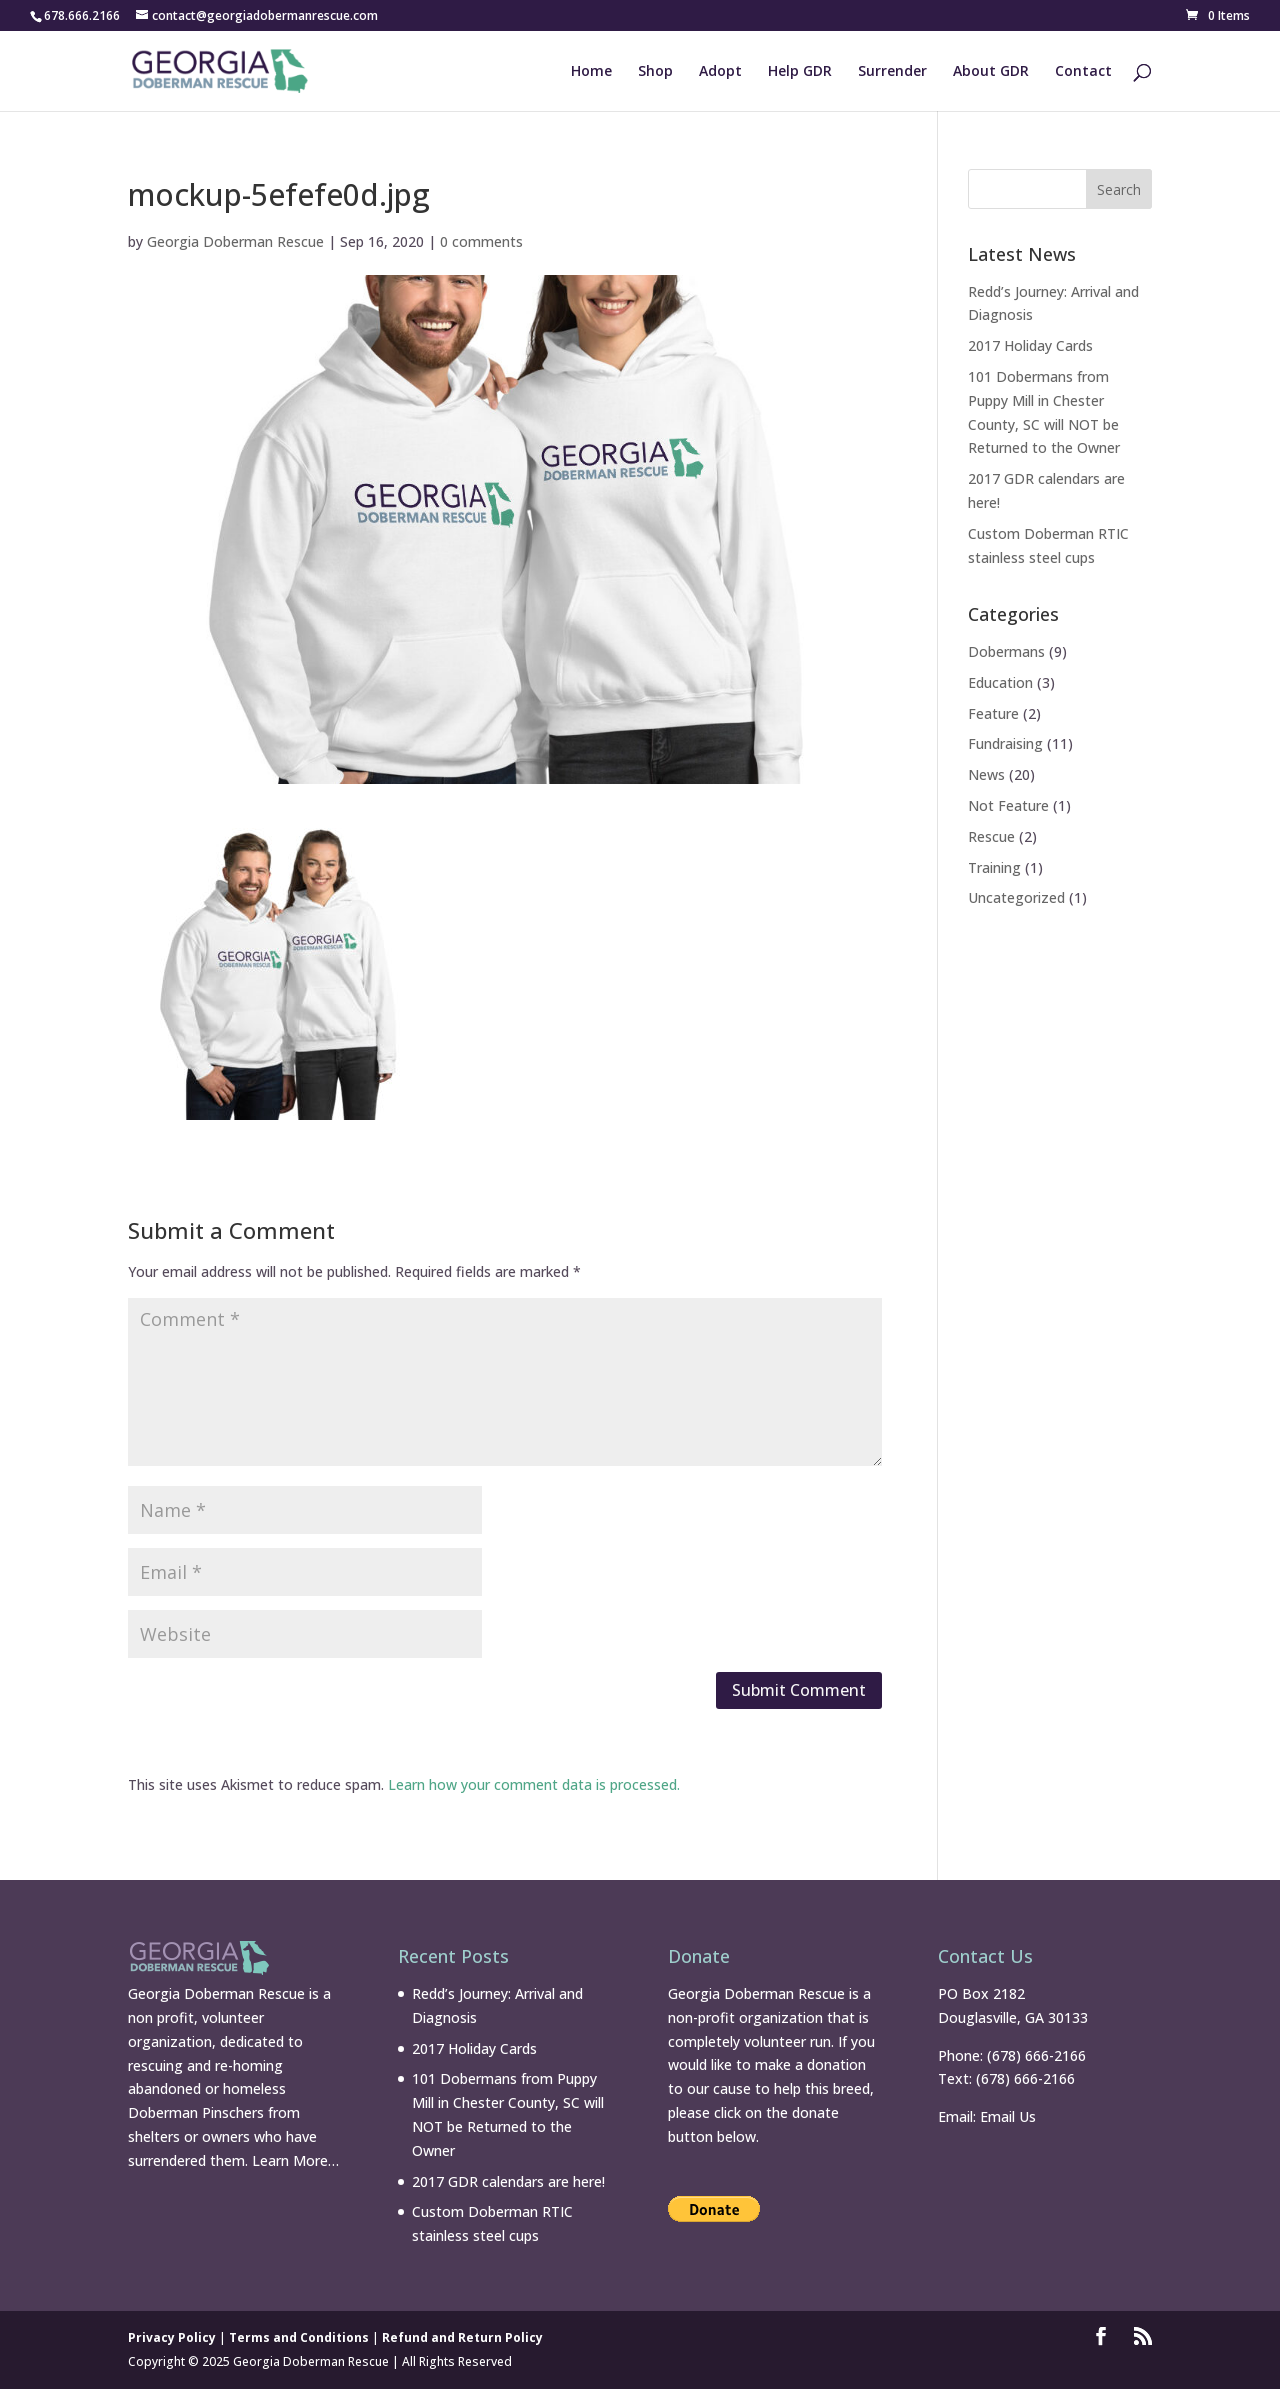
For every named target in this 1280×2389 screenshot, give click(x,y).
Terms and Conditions (299, 2337)
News (986, 774)
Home (591, 72)
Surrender (892, 72)
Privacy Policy (172, 2337)
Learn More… (295, 2160)
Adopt (720, 72)
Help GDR (800, 72)
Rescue (991, 836)
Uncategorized (1016, 897)
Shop (655, 72)
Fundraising (1005, 743)
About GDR (991, 72)
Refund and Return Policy (462, 2337)
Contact (1083, 72)
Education (1000, 682)
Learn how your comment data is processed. (534, 1784)
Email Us (1008, 2116)
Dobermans (1006, 651)
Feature (993, 713)
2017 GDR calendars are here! (508, 2181)
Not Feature (1008, 805)
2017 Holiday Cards (1030, 345)
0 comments (481, 241)
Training (994, 867)
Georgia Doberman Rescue (235, 241)
